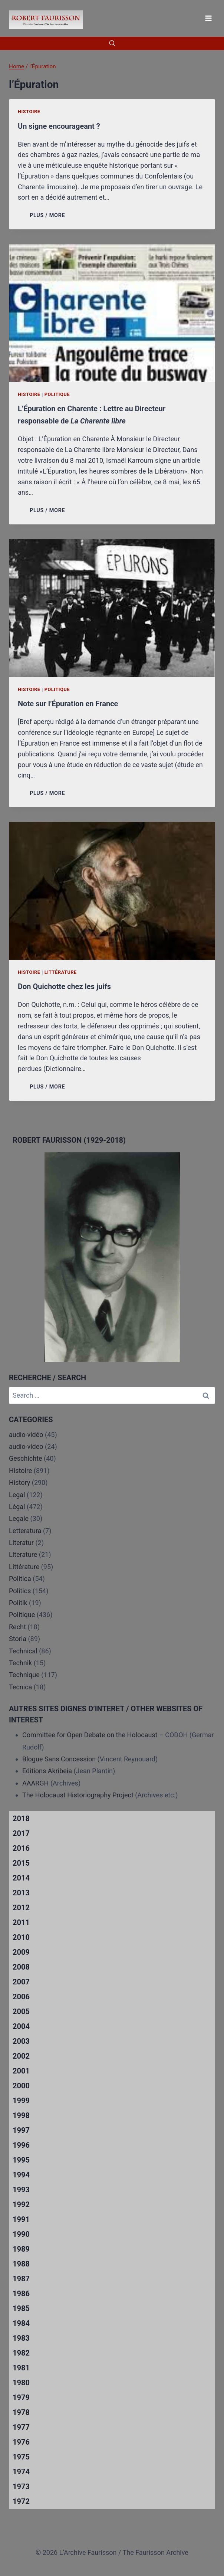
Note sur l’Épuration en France (68, 703)
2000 (21, 2085)
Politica (20, 1578)
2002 (21, 2056)
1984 (21, 2323)
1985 (21, 2308)
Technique (24, 1675)
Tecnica (20, 1687)
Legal (17, 1495)
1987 (21, 2278)
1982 (21, 2352)
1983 (21, 2338)
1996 (21, 2145)
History (19, 1482)
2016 (21, 1848)
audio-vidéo (26, 1434)
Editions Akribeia (47, 1771)
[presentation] (112, 313)
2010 (21, 1937)
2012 (21, 1907)
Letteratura (25, 1531)
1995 (21, 2160)
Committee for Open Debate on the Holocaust (90, 1735)
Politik (18, 1603)
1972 (21, 2501)
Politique (57, 394)
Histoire (29, 111)
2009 (21, 1952)
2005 (21, 2011)
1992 (21, 2204)
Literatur (21, 1542)
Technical (23, 1651)
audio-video (26, 1446)
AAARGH (35, 1783)
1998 (21, 2115)
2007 (21, 1981)
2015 (21, 1863)
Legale (19, 1518)
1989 (21, 2249)
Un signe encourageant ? (59, 126)
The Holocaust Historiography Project (78, 1795)
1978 (21, 2412)
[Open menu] (208, 18)
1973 (21, 2486)
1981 (21, 2367)
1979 (21, 2397)
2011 (21, 1922)
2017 (21, 1833)
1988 (21, 2263)
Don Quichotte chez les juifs (64, 986)
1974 (21, 2471)
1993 (21, 2189)
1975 (21, 2456)
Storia (17, 1639)
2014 (21, 1877)
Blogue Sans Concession (59, 1759)
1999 (21, 2100)
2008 (21, 1967)
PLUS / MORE (49, 215)
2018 (21, 1818)
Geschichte (25, 1458)
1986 (21, 2293)
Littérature (61, 972)
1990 (21, 2234)
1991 (21, 2219)
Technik (20, 1663)
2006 (21, 1996)
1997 (21, 2130)
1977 (21, 2427)
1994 (21, 2174)
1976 (21, 2442)
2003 (21, 2041)
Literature (23, 1554)
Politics (20, 1591)
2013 (21, 1892)
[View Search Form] (112, 43)
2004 (21, 2026)
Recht (17, 1627)
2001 (21, 2070)
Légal (17, 1506)
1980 (21, 2382)
